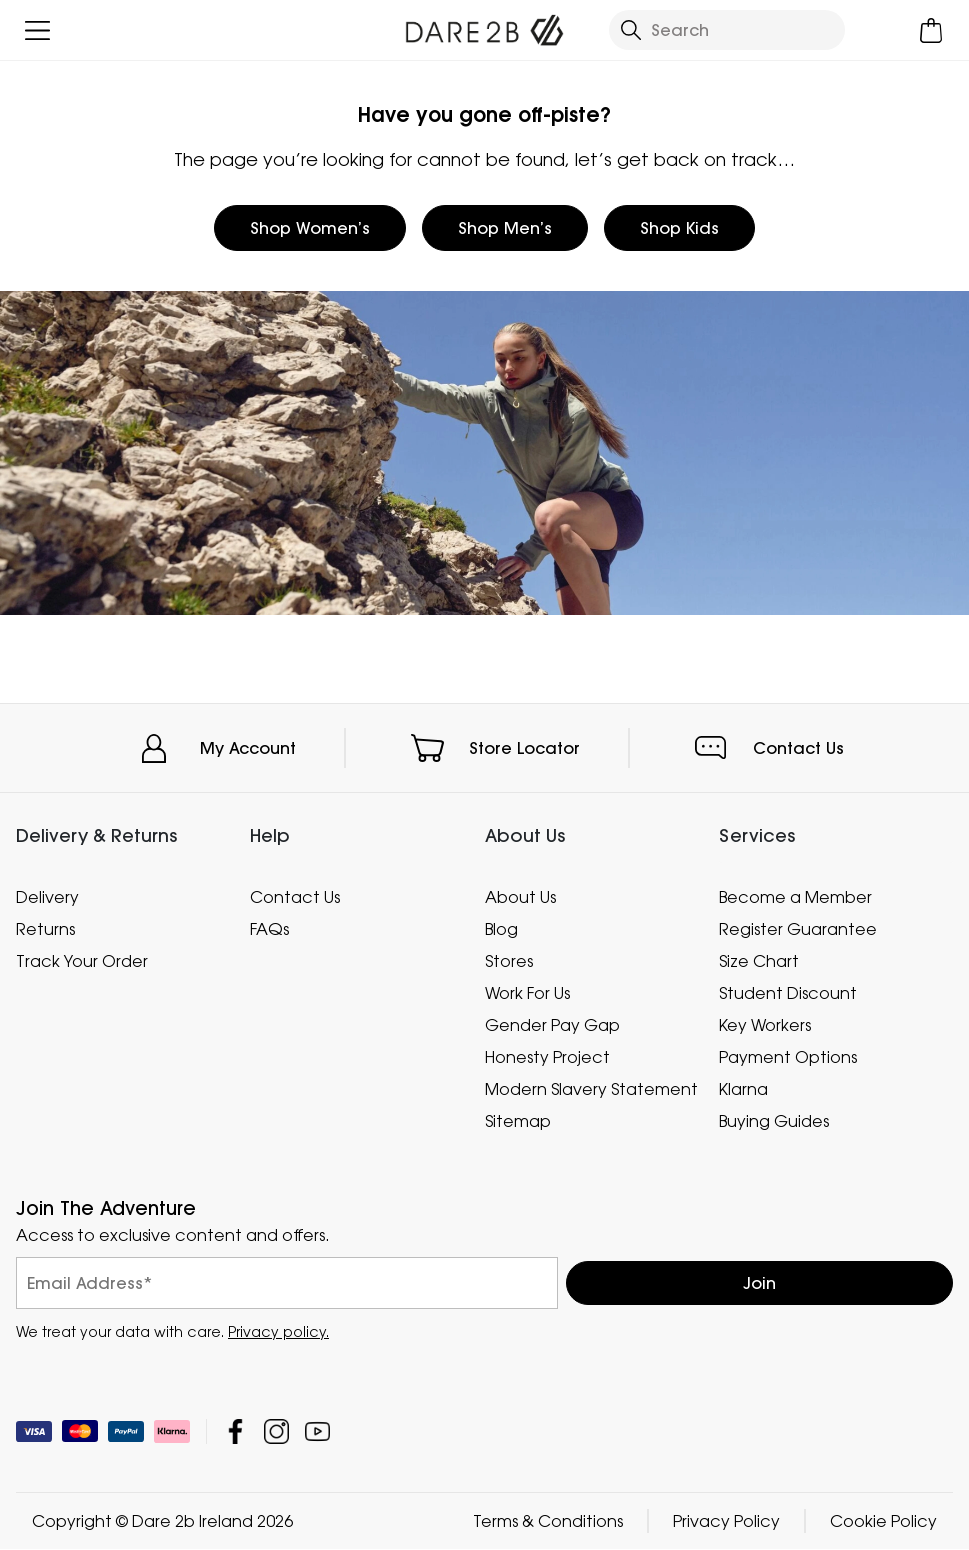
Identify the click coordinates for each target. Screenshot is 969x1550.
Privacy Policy (726, 1522)
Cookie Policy (883, 1522)
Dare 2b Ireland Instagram (276, 1432)
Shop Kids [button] (679, 228)
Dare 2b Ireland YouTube (317, 1432)
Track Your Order (82, 961)
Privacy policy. (278, 1332)
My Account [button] (248, 748)
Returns (45, 929)
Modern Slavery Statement (591, 1089)
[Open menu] (37, 30)
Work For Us (527, 993)
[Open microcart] (931, 30)
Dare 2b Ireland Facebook (235, 1432)
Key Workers (765, 1025)
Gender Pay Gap (552, 1025)
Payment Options (788, 1057)
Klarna (743, 1089)
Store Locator (524, 748)
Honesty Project (547, 1057)
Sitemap (518, 1121)
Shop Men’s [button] (505, 228)
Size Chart (759, 961)
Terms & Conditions (548, 1522)
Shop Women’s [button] (310, 228)
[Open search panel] (727, 30)
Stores (509, 961)
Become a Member (795, 897)
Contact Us (798, 748)
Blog (501, 929)
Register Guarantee (798, 929)
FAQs (269, 929)
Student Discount (788, 993)
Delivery (47, 897)
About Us (520, 897)
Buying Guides (774, 1121)
